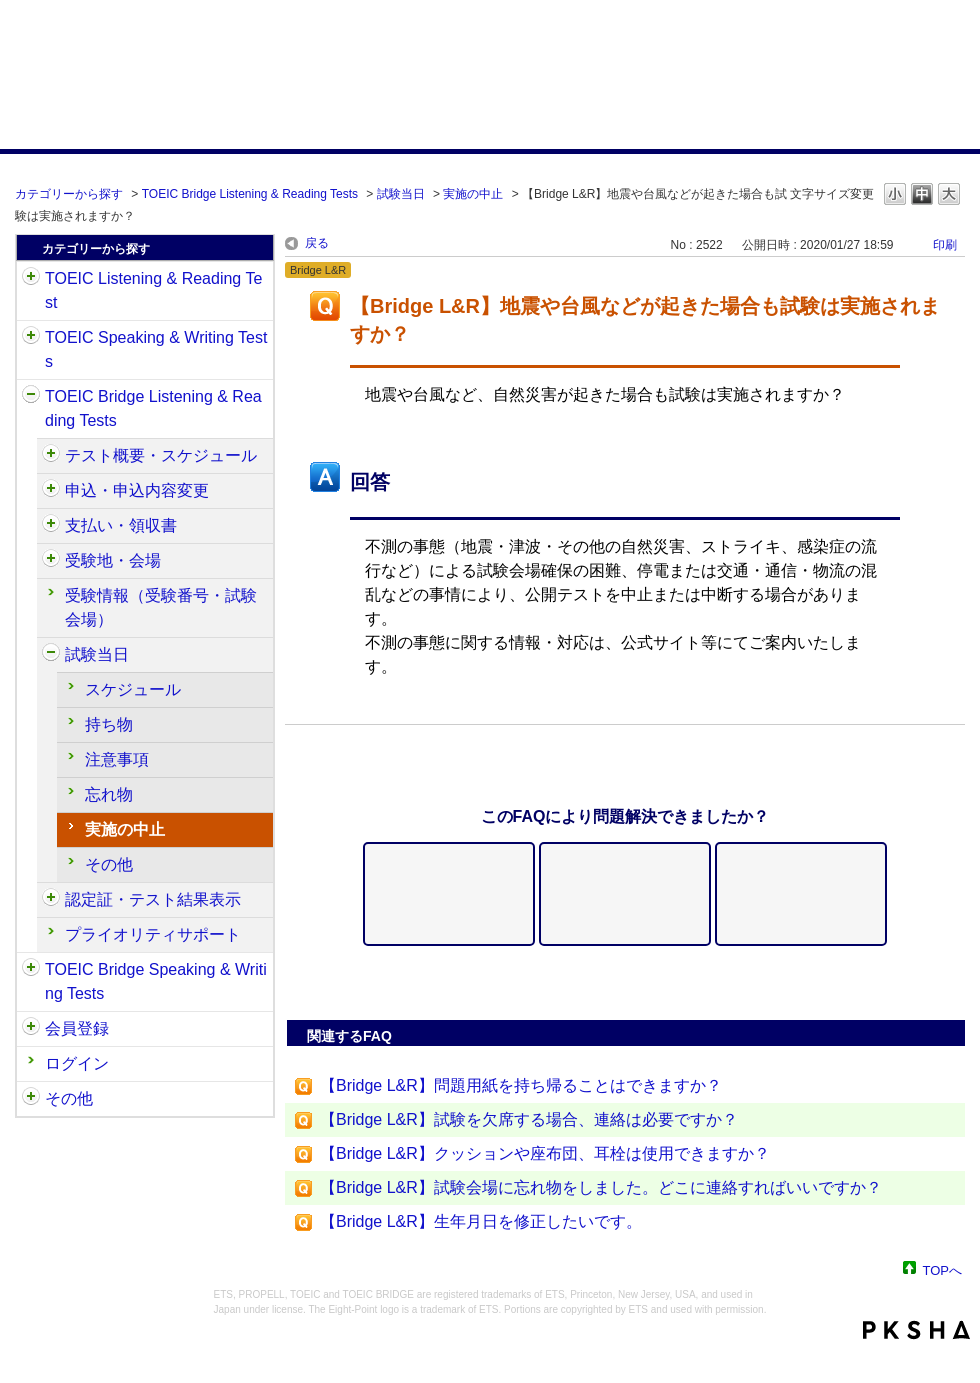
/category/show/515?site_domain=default (51, 491)
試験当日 (401, 194)
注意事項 (117, 759)
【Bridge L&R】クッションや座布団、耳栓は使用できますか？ (545, 1153)
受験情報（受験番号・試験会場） (161, 607)
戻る (317, 243)
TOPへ (943, 1269)
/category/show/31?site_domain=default (31, 279)
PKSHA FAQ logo (916, 1330)
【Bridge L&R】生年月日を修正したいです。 (481, 1221)
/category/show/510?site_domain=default (51, 456)
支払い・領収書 (121, 525)
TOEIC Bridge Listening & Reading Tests (250, 194)
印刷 (945, 245)
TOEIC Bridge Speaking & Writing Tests (156, 981)
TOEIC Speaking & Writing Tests (156, 349)
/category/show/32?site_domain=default (31, 338)
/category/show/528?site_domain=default (51, 561)
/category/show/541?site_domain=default (51, 900)
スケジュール (133, 689)
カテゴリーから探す (69, 194)
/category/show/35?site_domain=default (31, 1099)
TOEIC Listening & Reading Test (153, 290)
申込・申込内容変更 (137, 490)
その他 (109, 864)
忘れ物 (109, 794)
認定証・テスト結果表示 (153, 899)
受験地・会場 (113, 560)
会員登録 (77, 1028)
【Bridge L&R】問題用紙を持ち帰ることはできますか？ (521, 1085)
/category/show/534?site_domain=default (51, 655)
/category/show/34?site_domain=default (31, 970)
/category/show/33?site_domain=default (31, 397)
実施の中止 (473, 194)
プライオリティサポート (153, 934)
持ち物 (109, 724)
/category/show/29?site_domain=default (31, 1029)
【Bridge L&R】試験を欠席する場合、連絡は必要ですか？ (529, 1119)
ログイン (77, 1063)
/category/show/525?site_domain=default (51, 526)
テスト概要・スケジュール (161, 455)
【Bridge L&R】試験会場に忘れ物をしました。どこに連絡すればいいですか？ (601, 1187)
